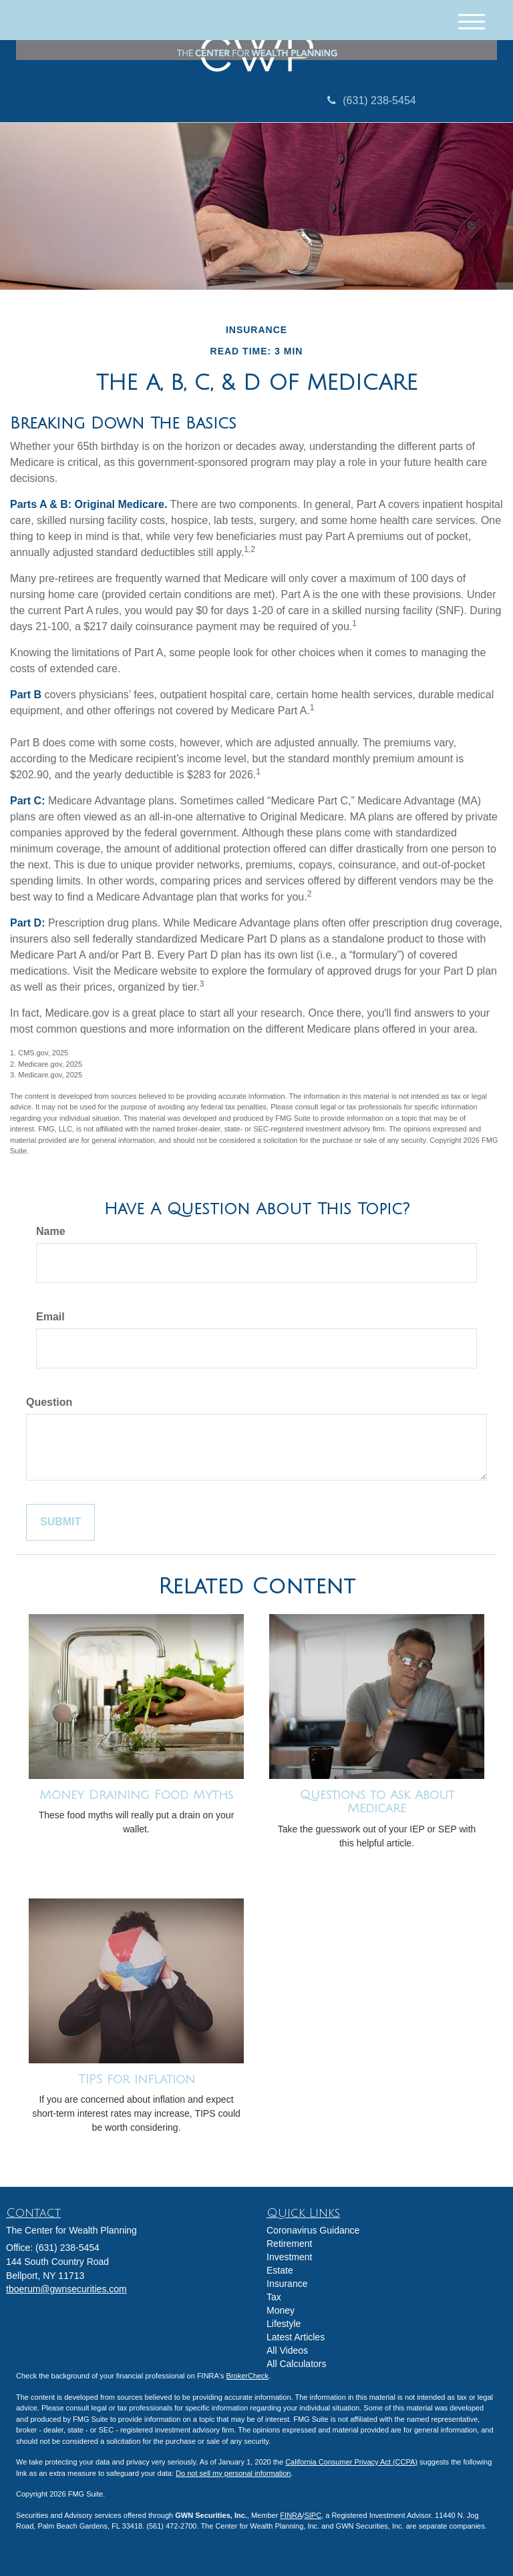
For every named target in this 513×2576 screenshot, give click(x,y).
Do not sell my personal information (233, 2473)
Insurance (287, 2283)
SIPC (312, 2515)
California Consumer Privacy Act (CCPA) (351, 2462)
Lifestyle (284, 2323)
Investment (289, 2257)
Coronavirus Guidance (313, 2230)
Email (50, 1316)
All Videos (287, 2350)
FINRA (291, 2515)
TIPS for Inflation (136, 2079)
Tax (274, 2297)
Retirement (289, 2243)
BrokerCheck (247, 2376)
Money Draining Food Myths (136, 1795)
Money (281, 2310)
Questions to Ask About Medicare (376, 1802)
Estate (280, 2270)
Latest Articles (296, 2337)
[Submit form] (60, 1522)
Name (50, 1231)
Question (49, 1402)
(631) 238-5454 (371, 100)
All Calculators (296, 2363)
